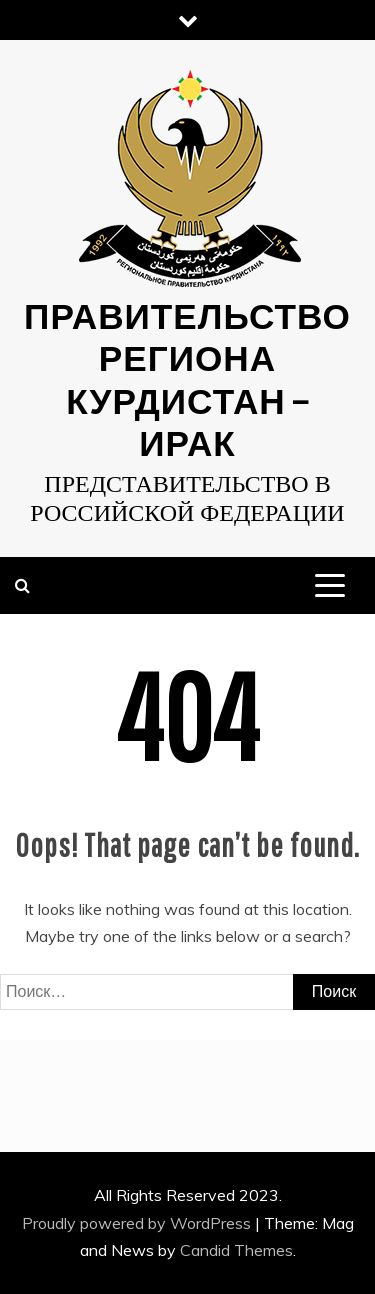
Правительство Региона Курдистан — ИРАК (187, 379)
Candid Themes (236, 1250)
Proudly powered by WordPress (138, 1223)
